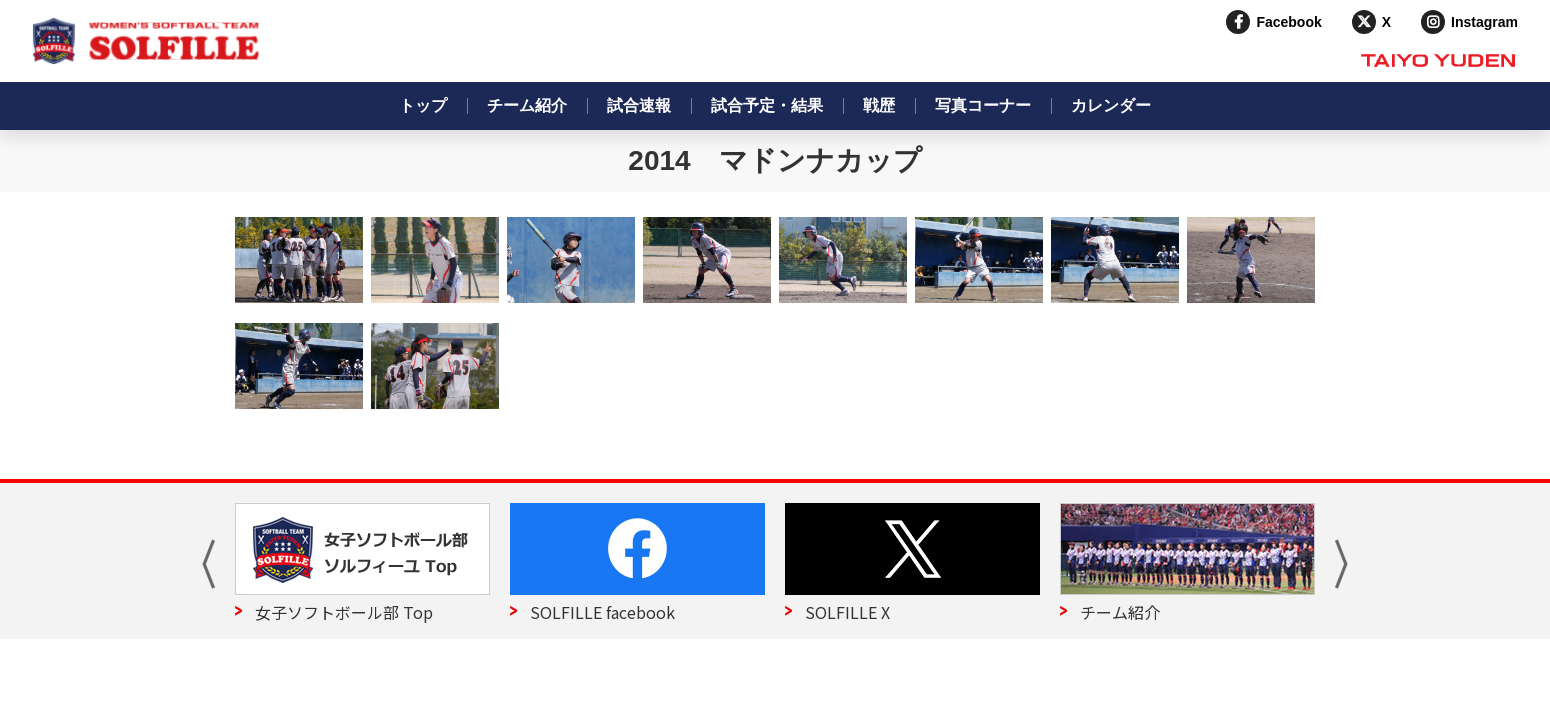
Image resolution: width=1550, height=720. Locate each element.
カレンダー (1111, 105)
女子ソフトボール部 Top (344, 612)
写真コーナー (983, 105)
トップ (423, 105)
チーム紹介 (527, 105)
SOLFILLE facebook (602, 612)
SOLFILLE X (847, 612)
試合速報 (639, 105)
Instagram (1484, 22)
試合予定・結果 (767, 105)
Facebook (1288, 22)
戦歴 (879, 105)
